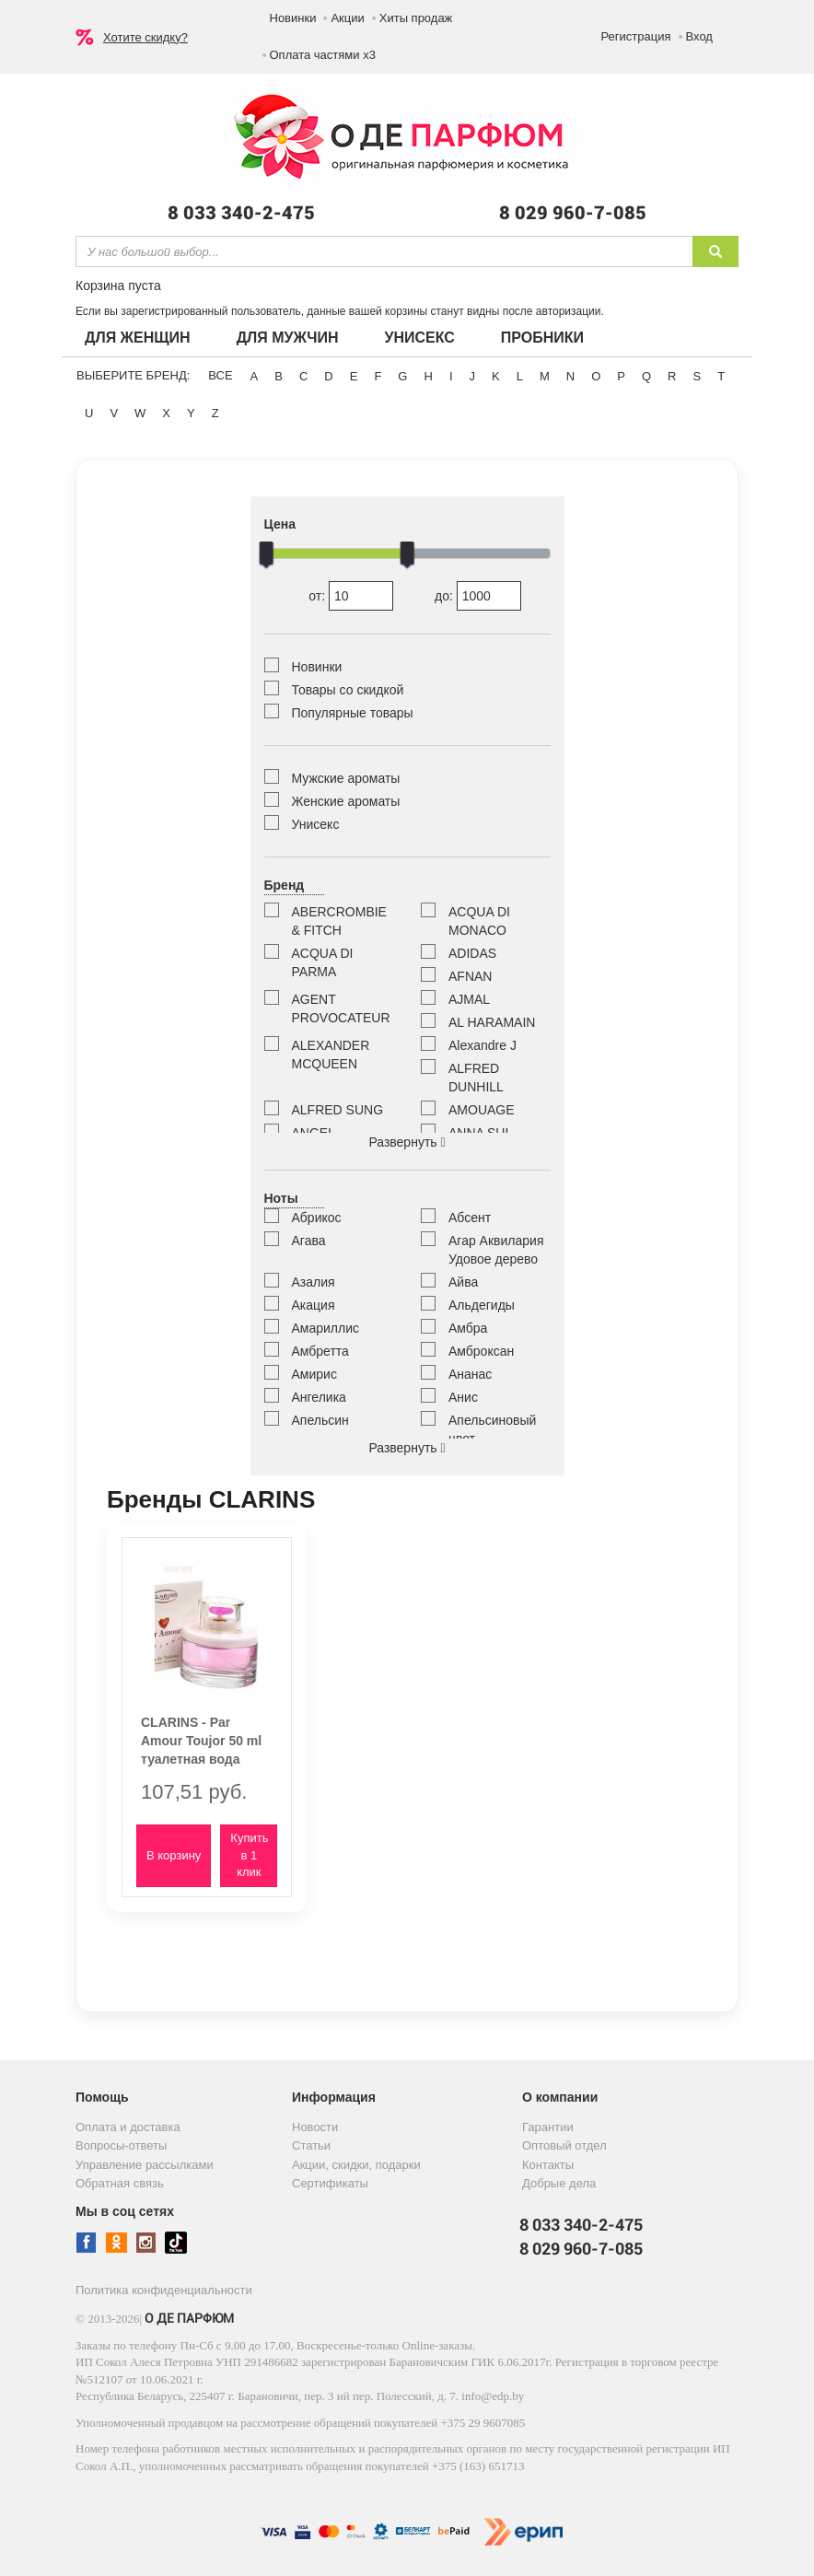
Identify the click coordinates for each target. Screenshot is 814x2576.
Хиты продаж (416, 18)
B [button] (278, 376)
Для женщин (138, 337)
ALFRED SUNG (338, 1109)
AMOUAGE (481, 1109)
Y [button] (191, 413)
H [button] (428, 376)
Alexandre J (482, 1045)
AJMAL (469, 999)
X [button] (166, 413)
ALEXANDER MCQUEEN (331, 1054)
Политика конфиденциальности (164, 2290)
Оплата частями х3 (323, 55)
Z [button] (215, 413)
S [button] (696, 376)
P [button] (621, 376)
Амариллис (326, 1328)
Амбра (467, 1328)
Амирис (314, 1374)
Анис (463, 1397)
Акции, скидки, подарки (356, 2165)
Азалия (313, 1282)
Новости (315, 2127)
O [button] (595, 376)
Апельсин (320, 1420)
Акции (347, 18)
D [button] (328, 376)
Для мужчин (288, 337)
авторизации (568, 311)
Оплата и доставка (128, 2127)
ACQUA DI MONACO (479, 921)
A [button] (254, 376)
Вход (699, 36)
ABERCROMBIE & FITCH (339, 921)
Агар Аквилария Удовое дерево (495, 1249)
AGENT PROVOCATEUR (341, 1008)
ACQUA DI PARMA (323, 962)
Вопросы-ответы (121, 2145)
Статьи (311, 2145)
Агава (309, 1240)
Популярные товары (352, 712)
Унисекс (419, 337)
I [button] (451, 376)
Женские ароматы (346, 801)
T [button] (721, 376)
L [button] (520, 376)
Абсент (469, 1217)
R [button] (672, 376)
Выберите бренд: (133, 375)
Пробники (542, 337)
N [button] (570, 376)
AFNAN (470, 976)
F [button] (377, 376)
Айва (463, 1282)
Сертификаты (330, 2183)
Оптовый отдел (564, 2145)
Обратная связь (120, 2183)
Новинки (293, 18)
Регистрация (636, 36)
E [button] (354, 376)
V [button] (114, 413)
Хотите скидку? (145, 37)
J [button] (473, 376)
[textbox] (384, 251)
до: (478, 596)
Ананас (470, 1374)
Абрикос (317, 1217)
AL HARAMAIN (491, 1022)
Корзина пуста (118, 285)
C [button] (303, 376)
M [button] (545, 376)
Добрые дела (559, 2183)
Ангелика (319, 1397)
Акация (313, 1305)
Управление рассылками (145, 2165)
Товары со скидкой (348, 689)
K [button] (496, 376)
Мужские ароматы (346, 778)
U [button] (89, 413)
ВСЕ (220, 375)
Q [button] (646, 376)
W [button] (139, 413)
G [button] (402, 376)
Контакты (548, 2165)
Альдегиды (481, 1305)
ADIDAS (472, 953)
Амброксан (481, 1351)
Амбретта (320, 1351)
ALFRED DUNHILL (476, 1077)
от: (350, 596)
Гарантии (548, 2127)
